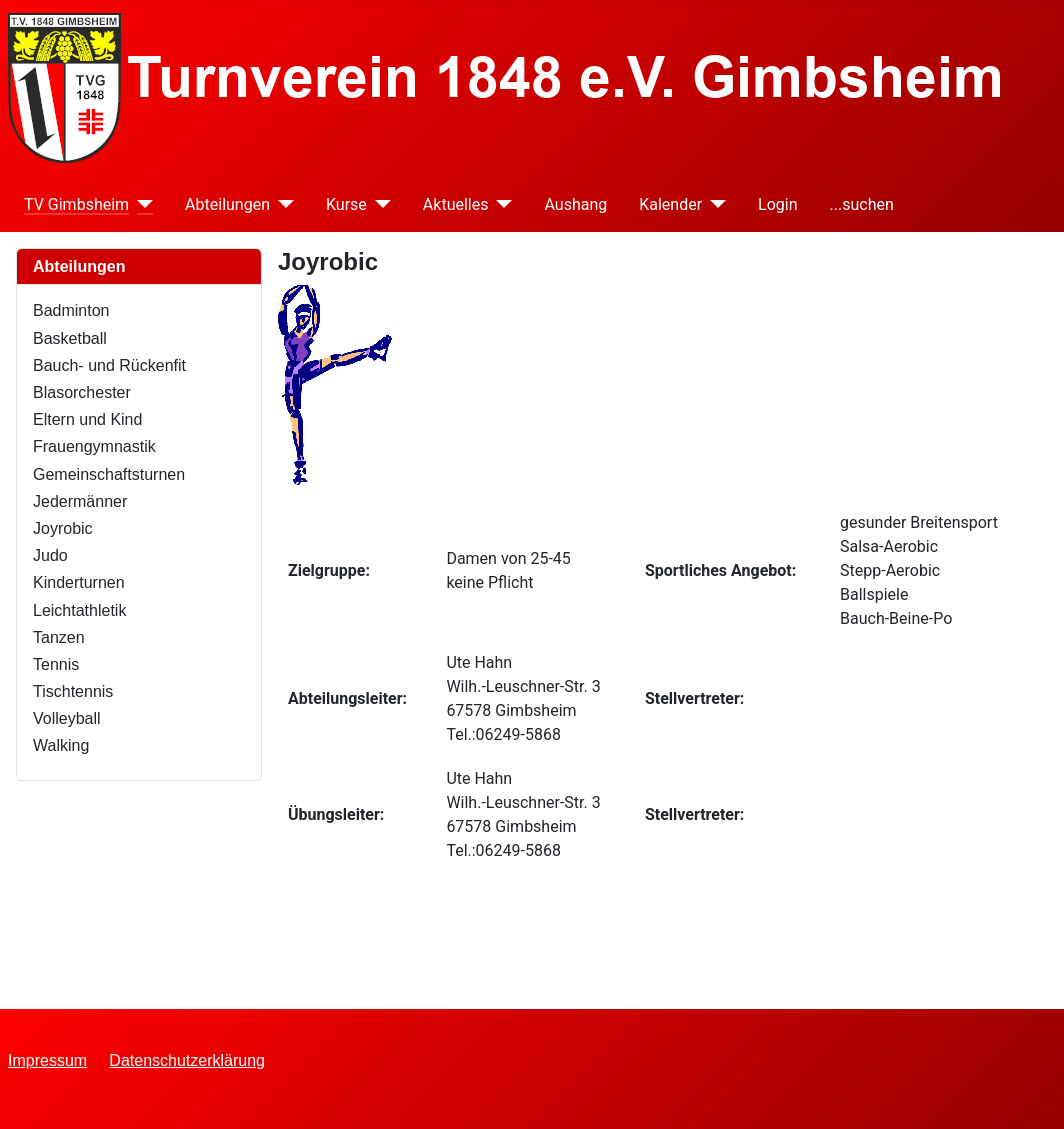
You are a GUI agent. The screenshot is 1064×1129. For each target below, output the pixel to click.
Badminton (71, 310)
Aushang (575, 204)
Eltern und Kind (87, 419)
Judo (50, 555)
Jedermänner (80, 501)
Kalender (670, 204)
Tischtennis (73, 691)
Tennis (56, 664)
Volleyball (67, 718)
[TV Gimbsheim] (141, 204)
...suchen (862, 204)
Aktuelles (456, 204)
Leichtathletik (79, 610)
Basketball (70, 338)
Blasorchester (82, 392)
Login (777, 204)
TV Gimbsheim (76, 204)
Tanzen (59, 637)
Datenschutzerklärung (187, 1060)
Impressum (47, 1060)
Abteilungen (227, 204)
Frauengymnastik (94, 446)
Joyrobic (63, 528)
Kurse (346, 204)
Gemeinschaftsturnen (109, 474)
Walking (61, 745)
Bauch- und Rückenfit (109, 365)
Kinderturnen (79, 582)
